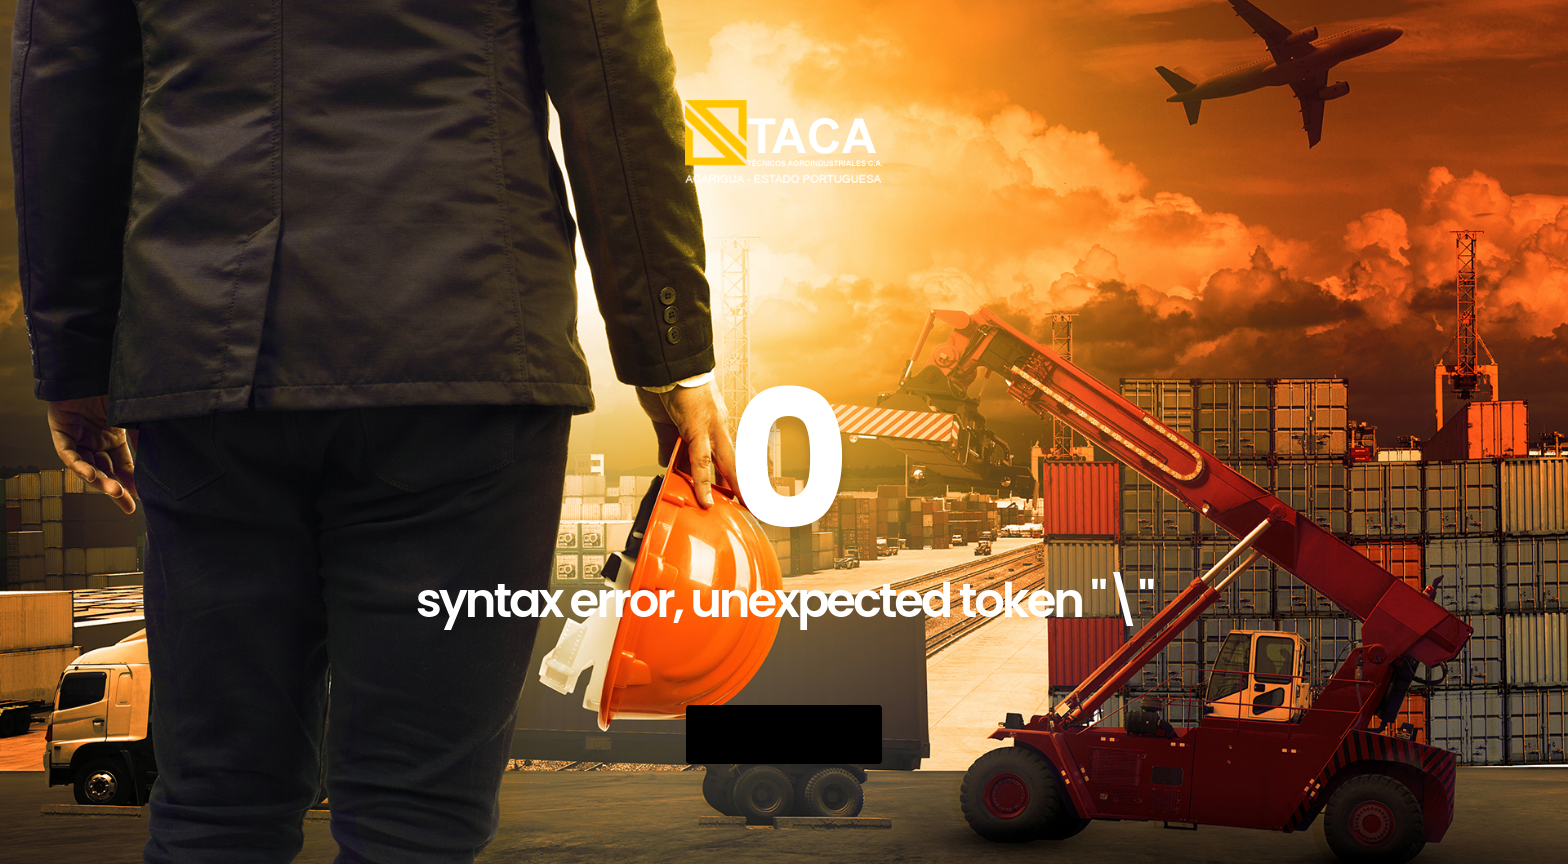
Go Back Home (784, 734)
